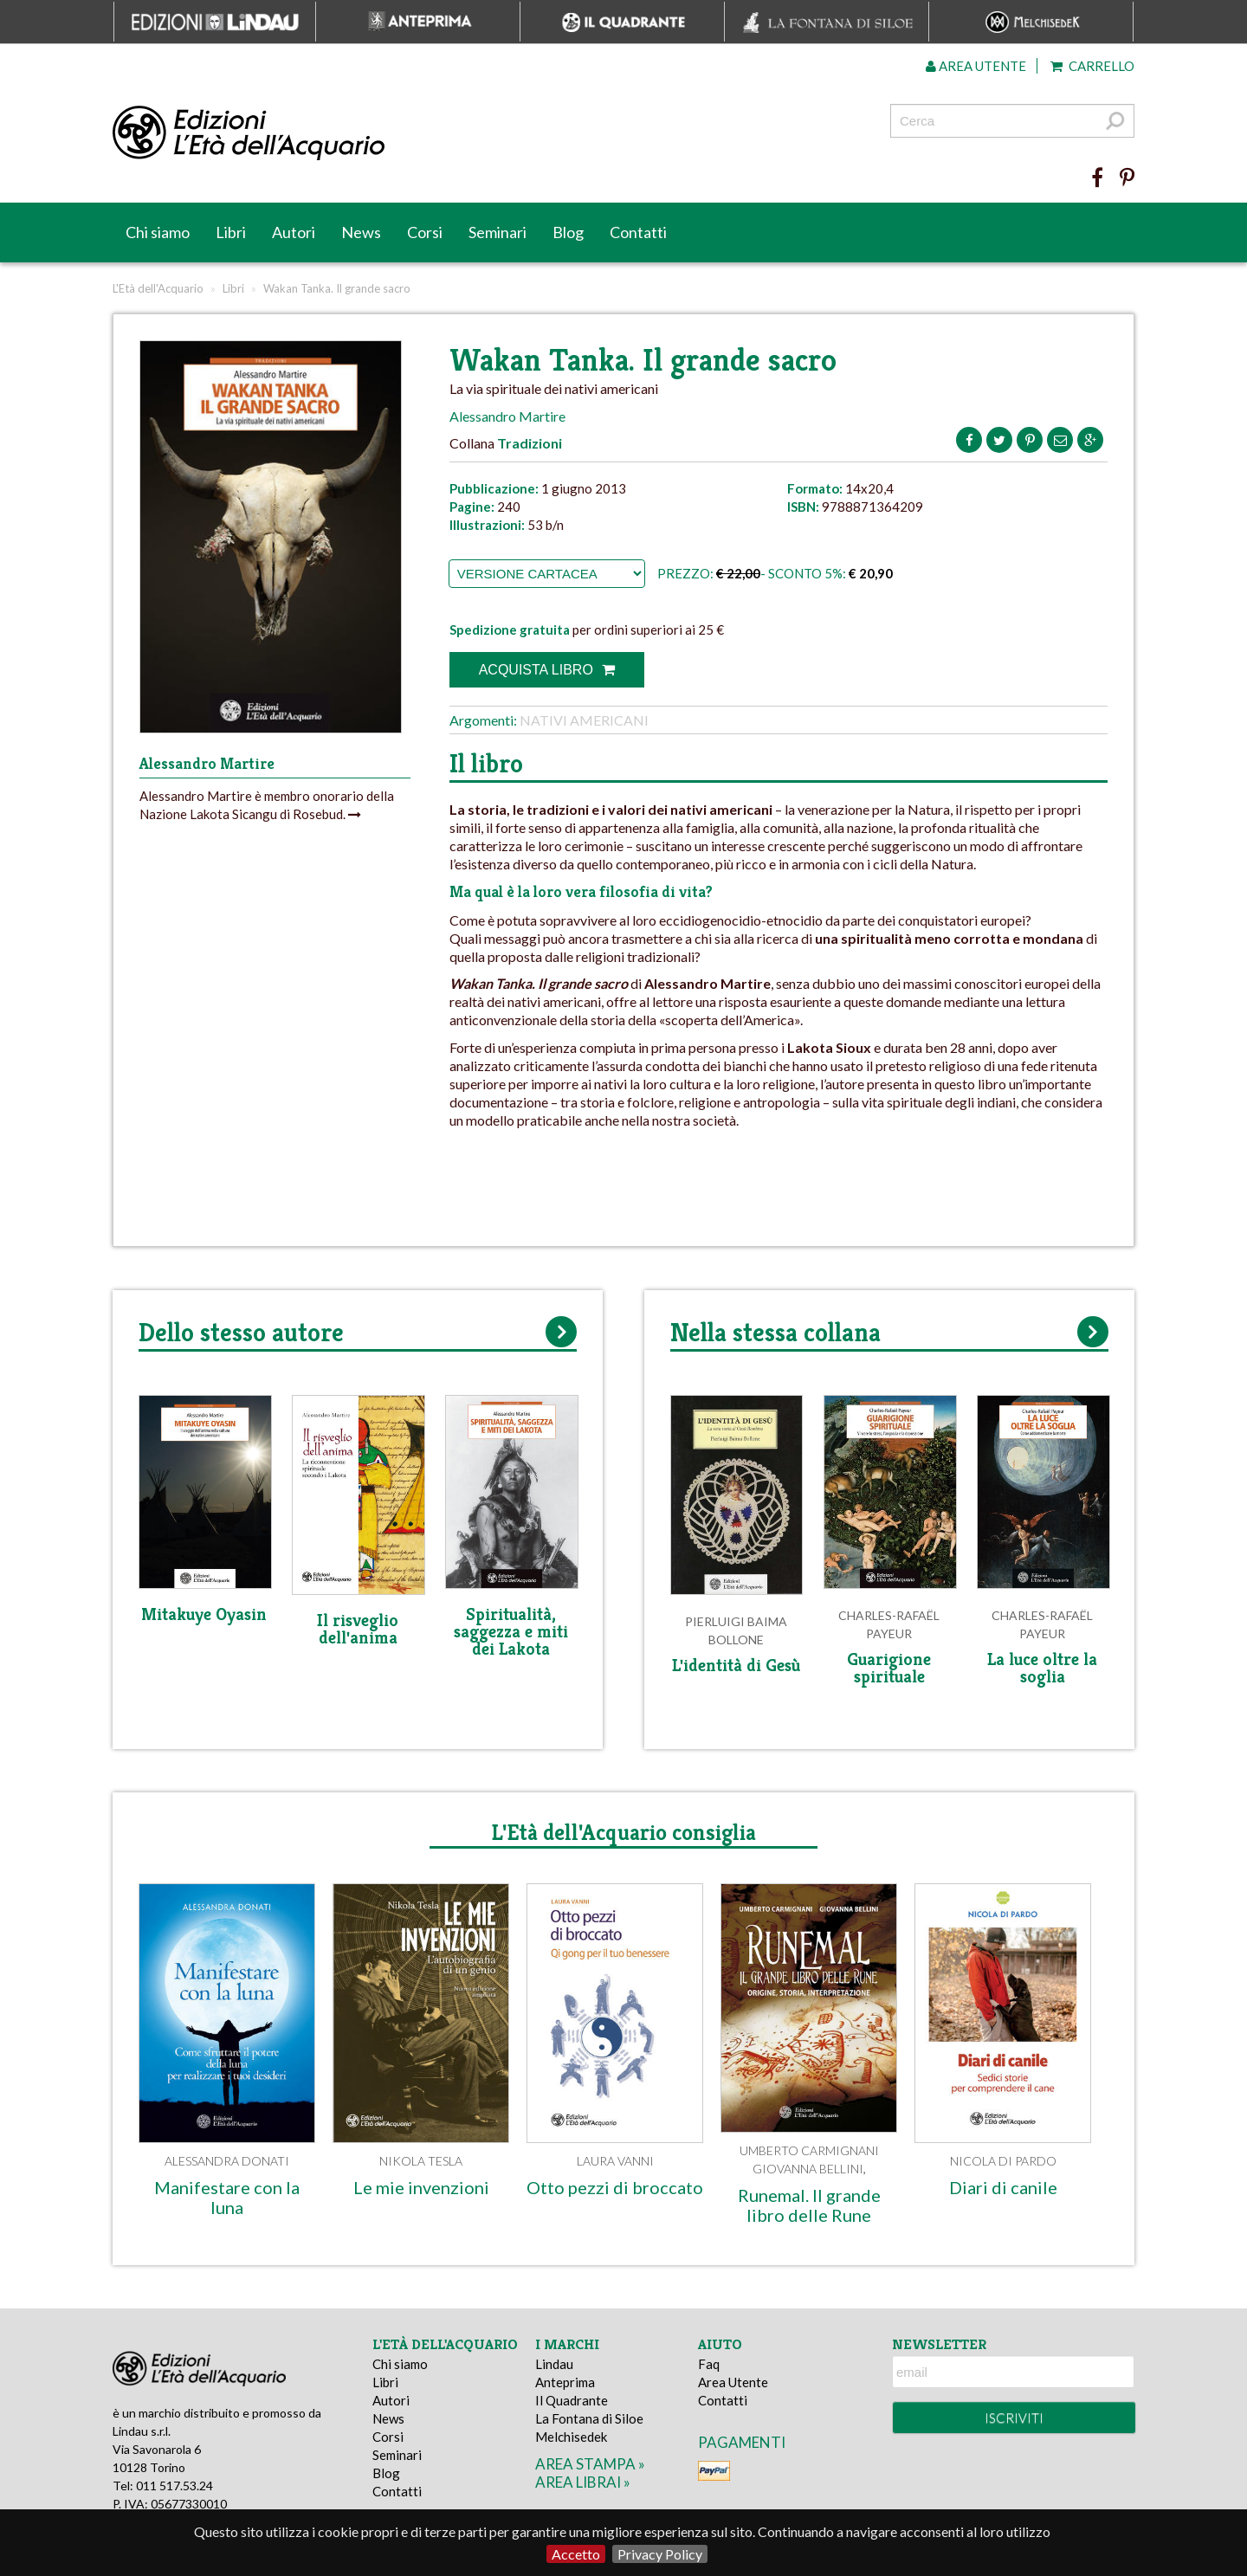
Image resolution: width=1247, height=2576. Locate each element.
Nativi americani (584, 720)
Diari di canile (1003, 2187)
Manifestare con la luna (227, 2197)
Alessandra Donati (227, 2160)
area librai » (582, 2482)
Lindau (554, 2364)
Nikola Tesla (420, 2160)
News (361, 232)
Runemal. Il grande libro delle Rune (809, 2205)
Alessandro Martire (507, 416)
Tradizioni (529, 443)
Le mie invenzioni (421, 2187)
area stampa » (590, 2464)
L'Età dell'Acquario (158, 288)
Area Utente (733, 2382)
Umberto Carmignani (809, 2150)
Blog (568, 232)
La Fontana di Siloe (589, 2418)
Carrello (1092, 66)
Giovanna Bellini (808, 2168)
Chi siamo (158, 232)
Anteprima (565, 2382)
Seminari (497, 232)
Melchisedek (571, 2436)
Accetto (576, 2554)
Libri (231, 232)
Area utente (976, 66)
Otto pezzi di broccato (615, 2187)
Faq (709, 2364)
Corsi (425, 232)
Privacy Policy (659, 2554)
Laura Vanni (615, 2160)
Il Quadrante (571, 2400)
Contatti (638, 232)
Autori (293, 232)
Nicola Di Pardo (1003, 2160)
